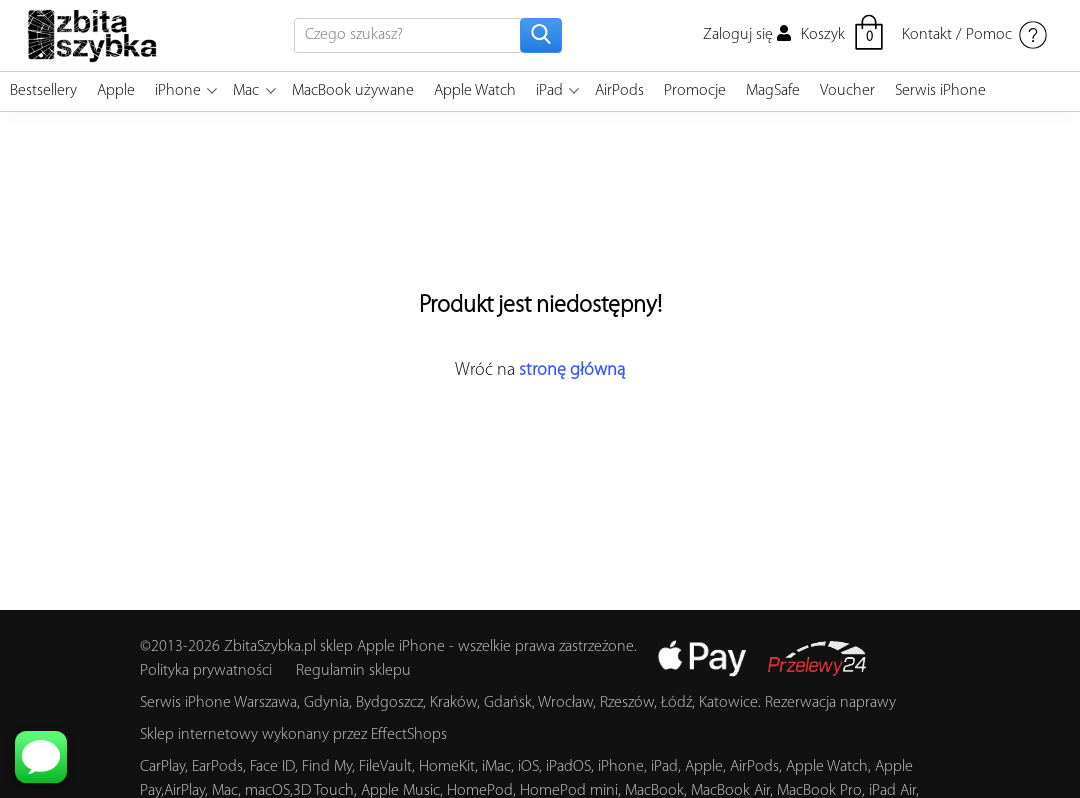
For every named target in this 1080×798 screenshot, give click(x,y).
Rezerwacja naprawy (830, 703)
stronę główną (572, 370)
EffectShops (409, 735)
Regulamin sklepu (353, 671)
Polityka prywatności (206, 671)
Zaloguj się (747, 35)
